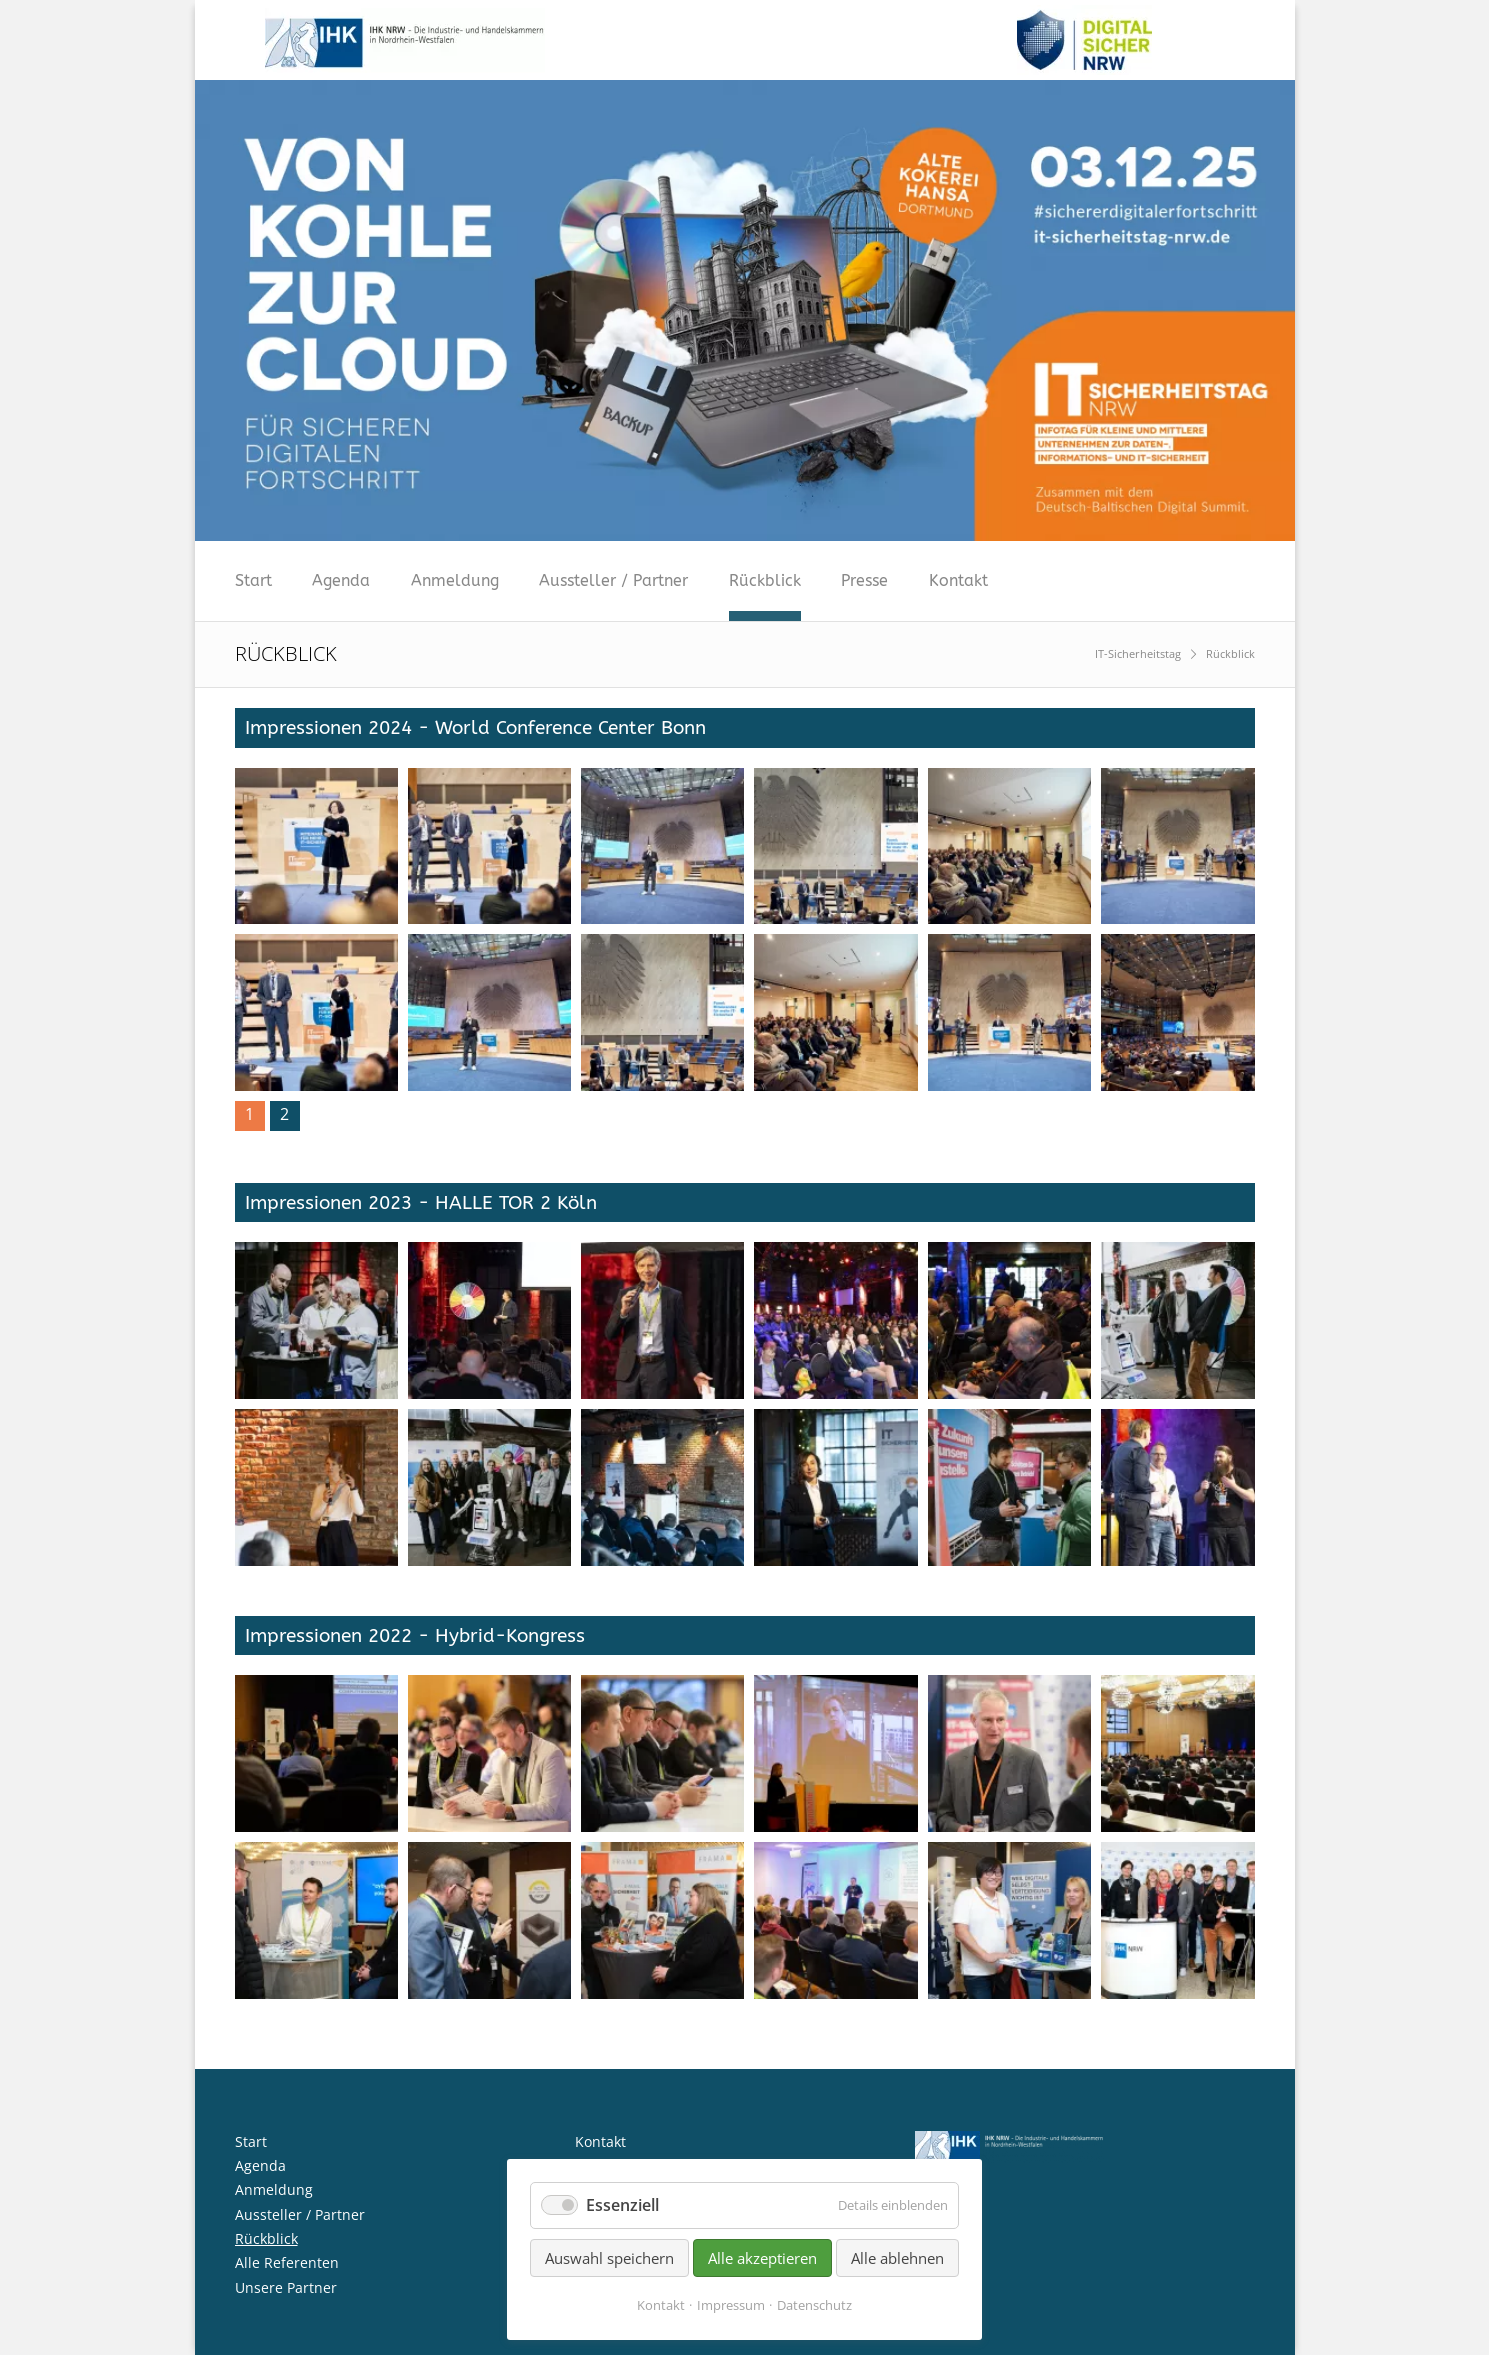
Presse (864, 580)
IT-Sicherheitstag (1138, 653)
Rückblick (765, 580)
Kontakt (958, 580)
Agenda (341, 580)
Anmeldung (455, 580)
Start (253, 580)
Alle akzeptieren (762, 2258)
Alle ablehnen (897, 2258)
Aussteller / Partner (613, 580)
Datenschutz (814, 2305)
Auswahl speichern (609, 2258)
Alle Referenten (287, 2262)
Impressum (731, 2305)
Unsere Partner (286, 2287)
